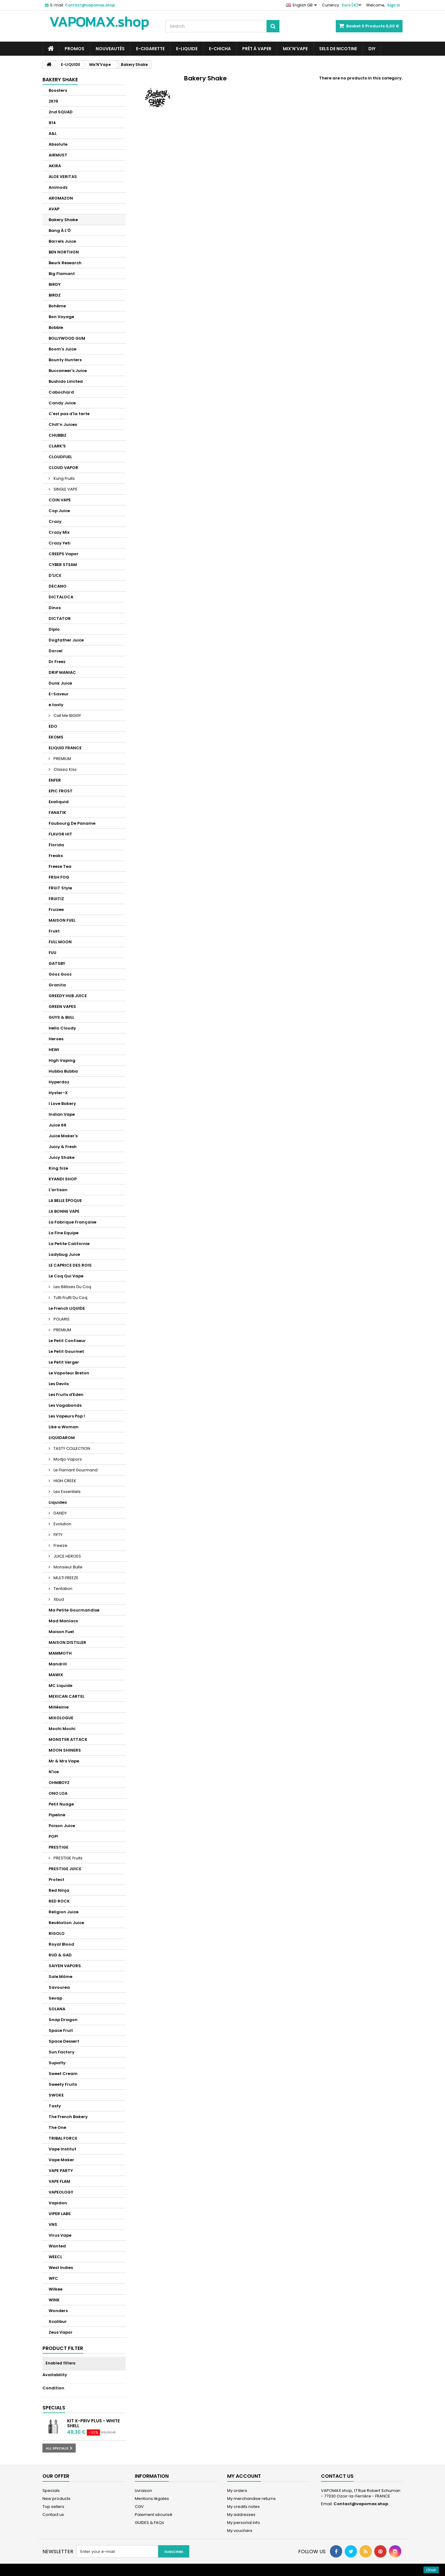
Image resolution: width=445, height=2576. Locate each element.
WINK (54, 2300)
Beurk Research (65, 263)
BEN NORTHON (64, 252)
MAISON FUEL (62, 920)
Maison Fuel (61, 1632)
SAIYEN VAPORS (65, 1966)
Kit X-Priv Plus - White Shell (93, 2423)
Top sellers (53, 2506)
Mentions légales (152, 2498)
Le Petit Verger (64, 1362)
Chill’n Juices (63, 424)
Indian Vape (62, 1114)
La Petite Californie (69, 1244)
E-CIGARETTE (150, 49)
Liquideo (58, 1502)
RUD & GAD (60, 1955)
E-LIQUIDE (187, 49)
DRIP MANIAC (62, 672)
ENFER (55, 780)
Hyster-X (58, 1093)
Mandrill (58, 1664)
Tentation (62, 1588)
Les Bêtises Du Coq (72, 1287)
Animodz (58, 187)
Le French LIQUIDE (67, 1308)
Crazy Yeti (59, 543)
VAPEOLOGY (61, 2192)
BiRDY (55, 284)
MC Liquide (60, 1685)
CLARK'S (57, 446)
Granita (57, 985)
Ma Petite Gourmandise (74, 1610)
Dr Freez (57, 662)
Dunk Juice (60, 683)
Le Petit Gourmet (66, 1351)
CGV (139, 2506)
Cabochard (61, 392)
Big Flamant (62, 274)
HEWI (54, 1050)
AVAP (54, 209)
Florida (56, 845)
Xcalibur (58, 2321)
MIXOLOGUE (61, 1718)
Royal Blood (61, 1944)
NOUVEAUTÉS (110, 49)
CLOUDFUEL (60, 457)
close (431, 2569)
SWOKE (56, 2095)
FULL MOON (60, 942)
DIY (371, 49)
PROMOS (74, 49)
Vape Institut (62, 2149)
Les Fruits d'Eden (66, 1394)
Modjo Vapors (67, 1459)
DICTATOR (60, 618)
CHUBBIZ (57, 435)
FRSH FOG (59, 877)
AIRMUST (58, 155)
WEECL (55, 2257)
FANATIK (57, 812)
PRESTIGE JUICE (65, 1869)
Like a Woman (63, 1427)
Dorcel (55, 651)
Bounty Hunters (65, 360)
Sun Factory (61, 2052)
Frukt (54, 931)
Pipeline (57, 1815)
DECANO (57, 586)
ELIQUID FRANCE (65, 748)
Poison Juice (62, 1826)
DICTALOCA (61, 597)
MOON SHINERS (65, 1750)
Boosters (58, 90)
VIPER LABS (60, 2214)
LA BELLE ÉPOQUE (65, 1200)
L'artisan (58, 1190)
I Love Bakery (62, 1103)
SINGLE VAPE (65, 489)
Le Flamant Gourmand (75, 1470)
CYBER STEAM (63, 565)
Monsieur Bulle (67, 1567)
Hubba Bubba (63, 1071)
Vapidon (58, 2203)
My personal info (243, 2522)
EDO (53, 726)
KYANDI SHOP (63, 1179)
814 (52, 123)
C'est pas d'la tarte (69, 414)
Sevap (55, 1998)
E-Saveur (59, 694)
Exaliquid (59, 802)
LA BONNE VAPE (64, 1211)
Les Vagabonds (65, 1405)
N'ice (54, 1772)
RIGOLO (57, 1933)
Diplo (54, 629)
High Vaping (62, 1060)
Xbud (58, 1599)
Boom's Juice (62, 349)
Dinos (55, 608)
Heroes (56, 1039)
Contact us (53, 2514)
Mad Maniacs (63, 1621)
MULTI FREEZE (65, 1578)
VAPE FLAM (59, 2181)
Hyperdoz (59, 1082)
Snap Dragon (63, 2020)
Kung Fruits (64, 478)
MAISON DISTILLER (67, 1642)
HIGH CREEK (64, 1481)
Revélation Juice (66, 1923)
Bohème (57, 306)
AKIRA (55, 166)
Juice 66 (57, 1125)
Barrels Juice (62, 241)
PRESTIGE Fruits (67, 1858)
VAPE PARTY (61, 2171)
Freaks (56, 856)
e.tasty (56, 705)
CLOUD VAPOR (63, 468)
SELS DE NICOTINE (338, 49)
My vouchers (239, 2531)
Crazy (55, 521)
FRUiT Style (60, 888)
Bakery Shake (63, 220)
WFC (53, 2278)
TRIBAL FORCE (63, 2138)
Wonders (58, 2311)
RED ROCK (59, 1901)
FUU (52, 953)
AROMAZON (61, 198)
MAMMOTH (60, 1653)
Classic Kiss (65, 769)
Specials (53, 2407)
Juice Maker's (63, 1136)
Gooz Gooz (60, 974)
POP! (53, 1836)
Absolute (58, 144)
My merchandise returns (251, 2498)
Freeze (60, 1545)
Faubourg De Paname (72, 823)
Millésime (59, 1707)
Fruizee (56, 909)
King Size (58, 1168)
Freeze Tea (60, 866)
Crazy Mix (59, 532)
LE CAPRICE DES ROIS (70, 1265)
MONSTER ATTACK (68, 1739)
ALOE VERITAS (63, 177)
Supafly (57, 2063)
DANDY (60, 1513)
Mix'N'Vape (295, 49)
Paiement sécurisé (153, 2514)
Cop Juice (59, 511)
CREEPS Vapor (63, 554)
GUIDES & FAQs (149, 2522)
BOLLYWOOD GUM (67, 338)
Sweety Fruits (63, 2084)
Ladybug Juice (64, 1254)
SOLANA (57, 2009)
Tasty (55, 2106)
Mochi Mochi (62, 1729)
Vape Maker (61, 2160)
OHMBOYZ (59, 1782)
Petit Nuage (61, 1804)
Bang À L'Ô (60, 230)
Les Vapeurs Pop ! (67, 1416)
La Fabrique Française (72, 1222)
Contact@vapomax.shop (361, 2504)
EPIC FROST (61, 791)
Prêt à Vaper (256, 49)
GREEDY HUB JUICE (68, 996)
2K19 (53, 101)
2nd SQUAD (61, 112)
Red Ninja (59, 1890)
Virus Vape (60, 2235)
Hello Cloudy (62, 1028)
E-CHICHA (220, 49)
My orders (237, 2490)
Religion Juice (63, 1912)
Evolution (62, 1524)
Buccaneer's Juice (68, 371)
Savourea (59, 1987)
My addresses (241, 2514)
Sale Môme (60, 1977)
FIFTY (57, 1535)
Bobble (56, 327)
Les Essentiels (67, 1491)
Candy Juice (62, 403)
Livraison (143, 2490)
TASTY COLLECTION (71, 1448)
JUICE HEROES (67, 1556)
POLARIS (61, 1319)
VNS (53, 2224)
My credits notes (243, 2506)
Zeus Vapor (61, 2332)
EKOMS (56, 737)
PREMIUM (62, 759)
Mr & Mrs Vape (64, 1761)
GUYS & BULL (61, 1017)
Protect (56, 1879)
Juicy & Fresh (63, 1147)
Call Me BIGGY (67, 715)
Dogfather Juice (66, 640)
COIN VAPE (60, 500)
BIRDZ (55, 295)
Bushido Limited (66, 381)
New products (56, 2498)
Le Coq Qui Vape (66, 1276)
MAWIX (56, 1675)
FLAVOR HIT (60, 834)
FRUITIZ (56, 899)
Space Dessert (64, 2041)
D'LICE (55, 575)
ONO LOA (58, 1793)
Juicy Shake (61, 1157)
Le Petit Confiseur (67, 1341)
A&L (53, 133)
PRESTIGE (58, 1847)
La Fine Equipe (63, 1233)
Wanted (57, 2246)
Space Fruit (61, 2030)
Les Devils (59, 1384)
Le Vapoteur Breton (69, 1373)
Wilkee (55, 2289)
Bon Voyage (61, 317)
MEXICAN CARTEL (66, 1696)
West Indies (61, 2268)
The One (57, 2127)
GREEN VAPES (62, 1006)
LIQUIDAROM (62, 1438)
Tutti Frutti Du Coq (70, 1297)
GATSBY (57, 963)
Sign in (393, 5)
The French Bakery (68, 2117)
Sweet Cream (63, 2074)
